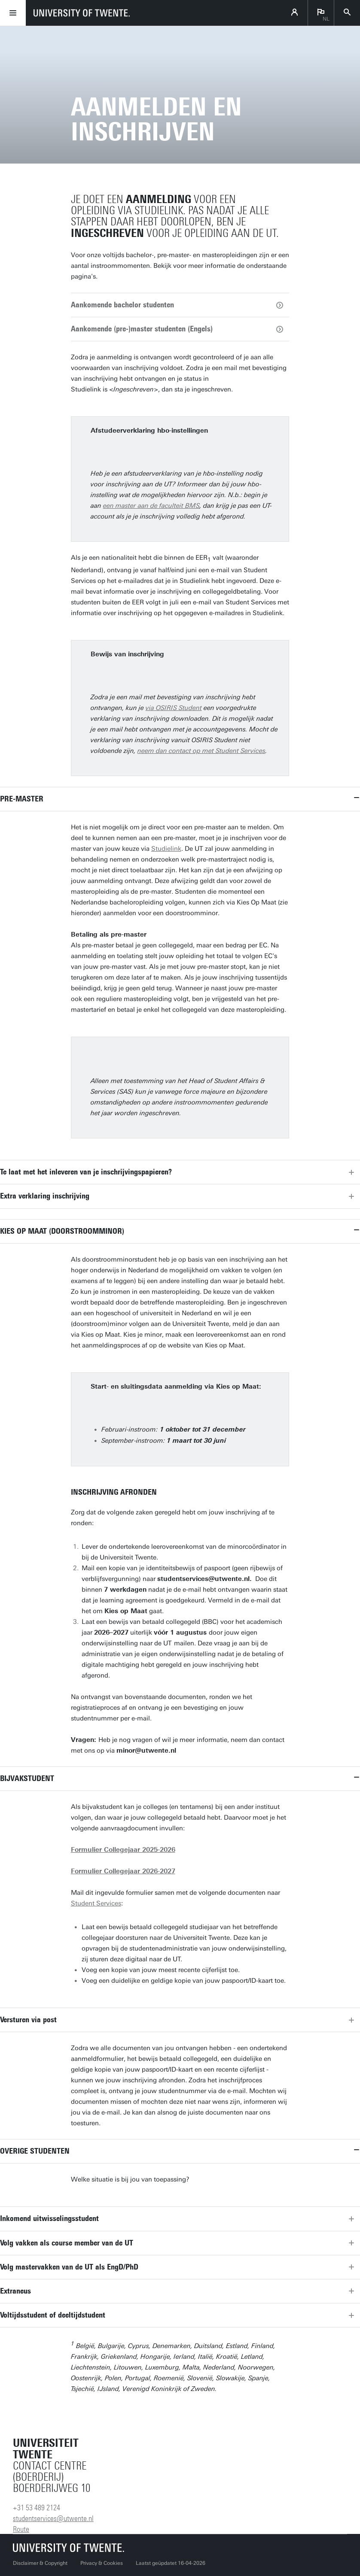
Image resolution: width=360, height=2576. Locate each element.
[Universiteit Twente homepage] (69, 2547)
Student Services (96, 1903)
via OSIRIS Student (174, 708)
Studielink (166, 849)
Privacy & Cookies (101, 2563)
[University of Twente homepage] (81, 13)
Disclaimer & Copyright (40, 2563)
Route (21, 2529)
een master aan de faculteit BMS (151, 506)
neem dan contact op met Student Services (201, 751)
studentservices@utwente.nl (53, 2518)
